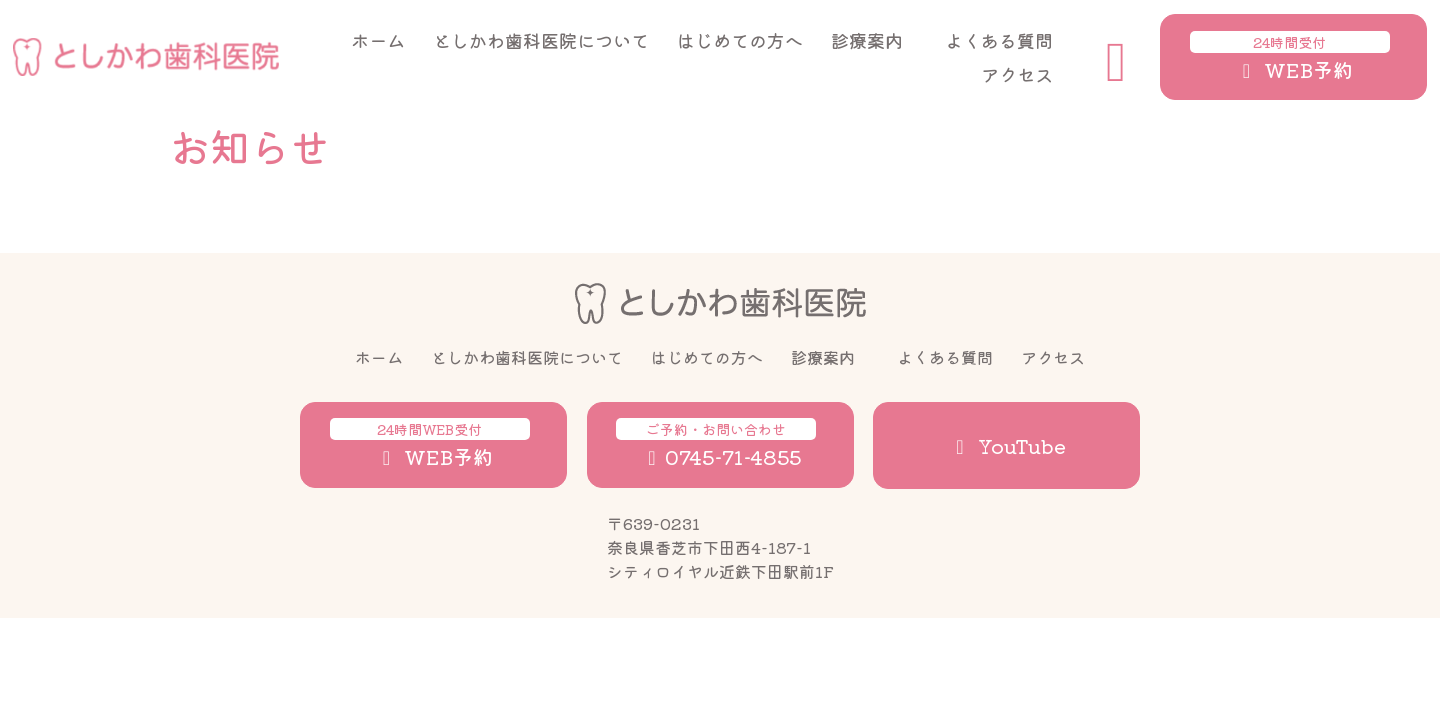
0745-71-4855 (716, 444)
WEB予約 (1290, 57)
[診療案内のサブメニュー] (932, 40)
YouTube (1007, 445)
